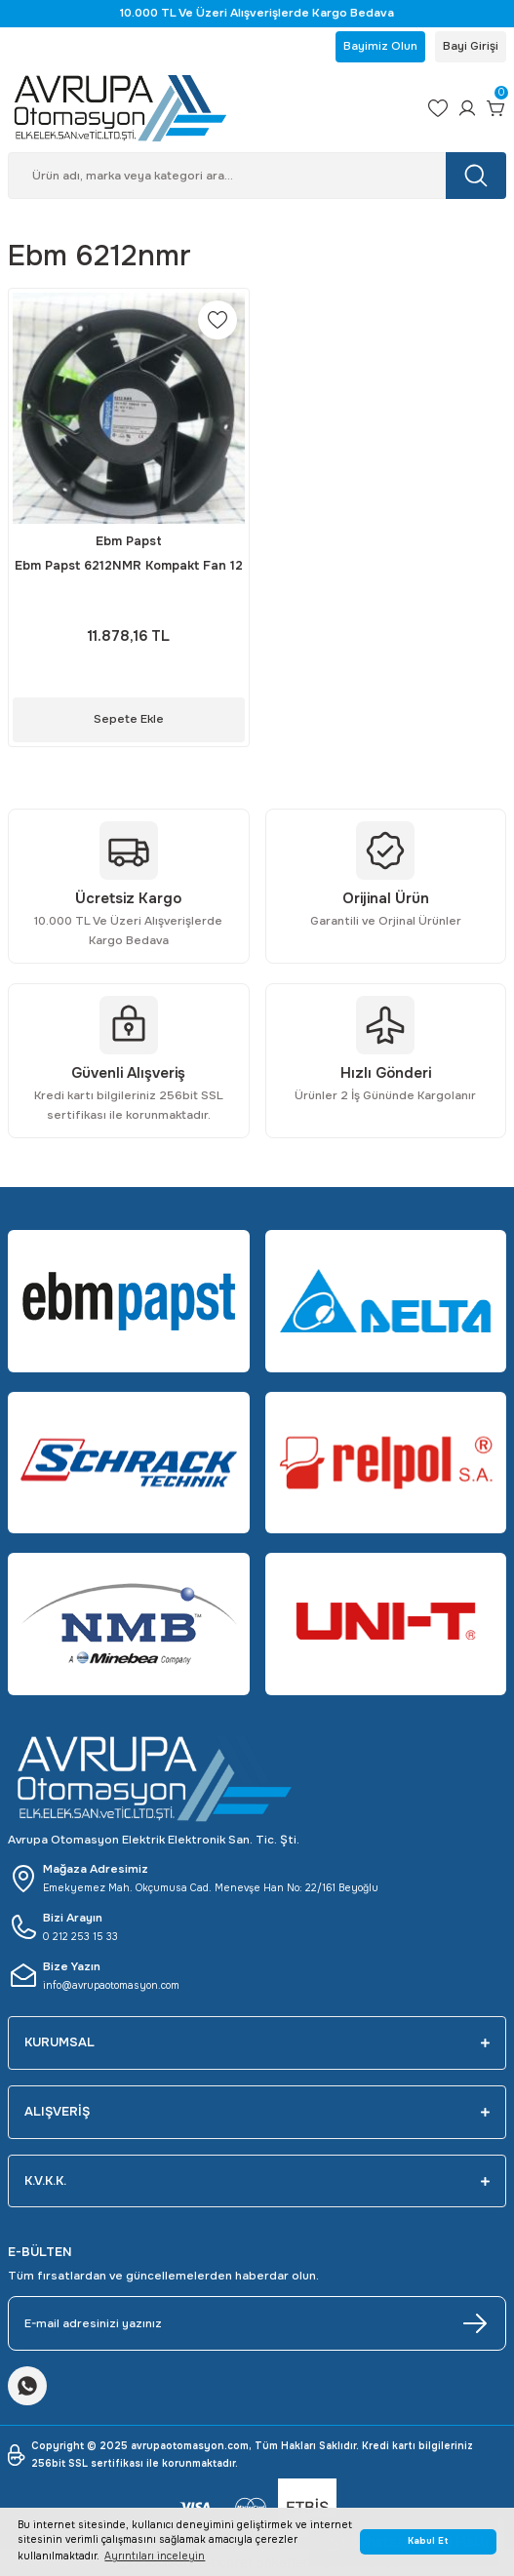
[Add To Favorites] (217, 319)
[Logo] (210, 108)
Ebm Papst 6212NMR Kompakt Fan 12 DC (129, 567)
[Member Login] (467, 108)
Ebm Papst (129, 541)
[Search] (257, 175)
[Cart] (496, 108)
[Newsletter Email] (257, 2323)
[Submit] (475, 2323)
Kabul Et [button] (428, 2541)
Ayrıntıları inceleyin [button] (154, 2556)
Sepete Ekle (129, 719)
